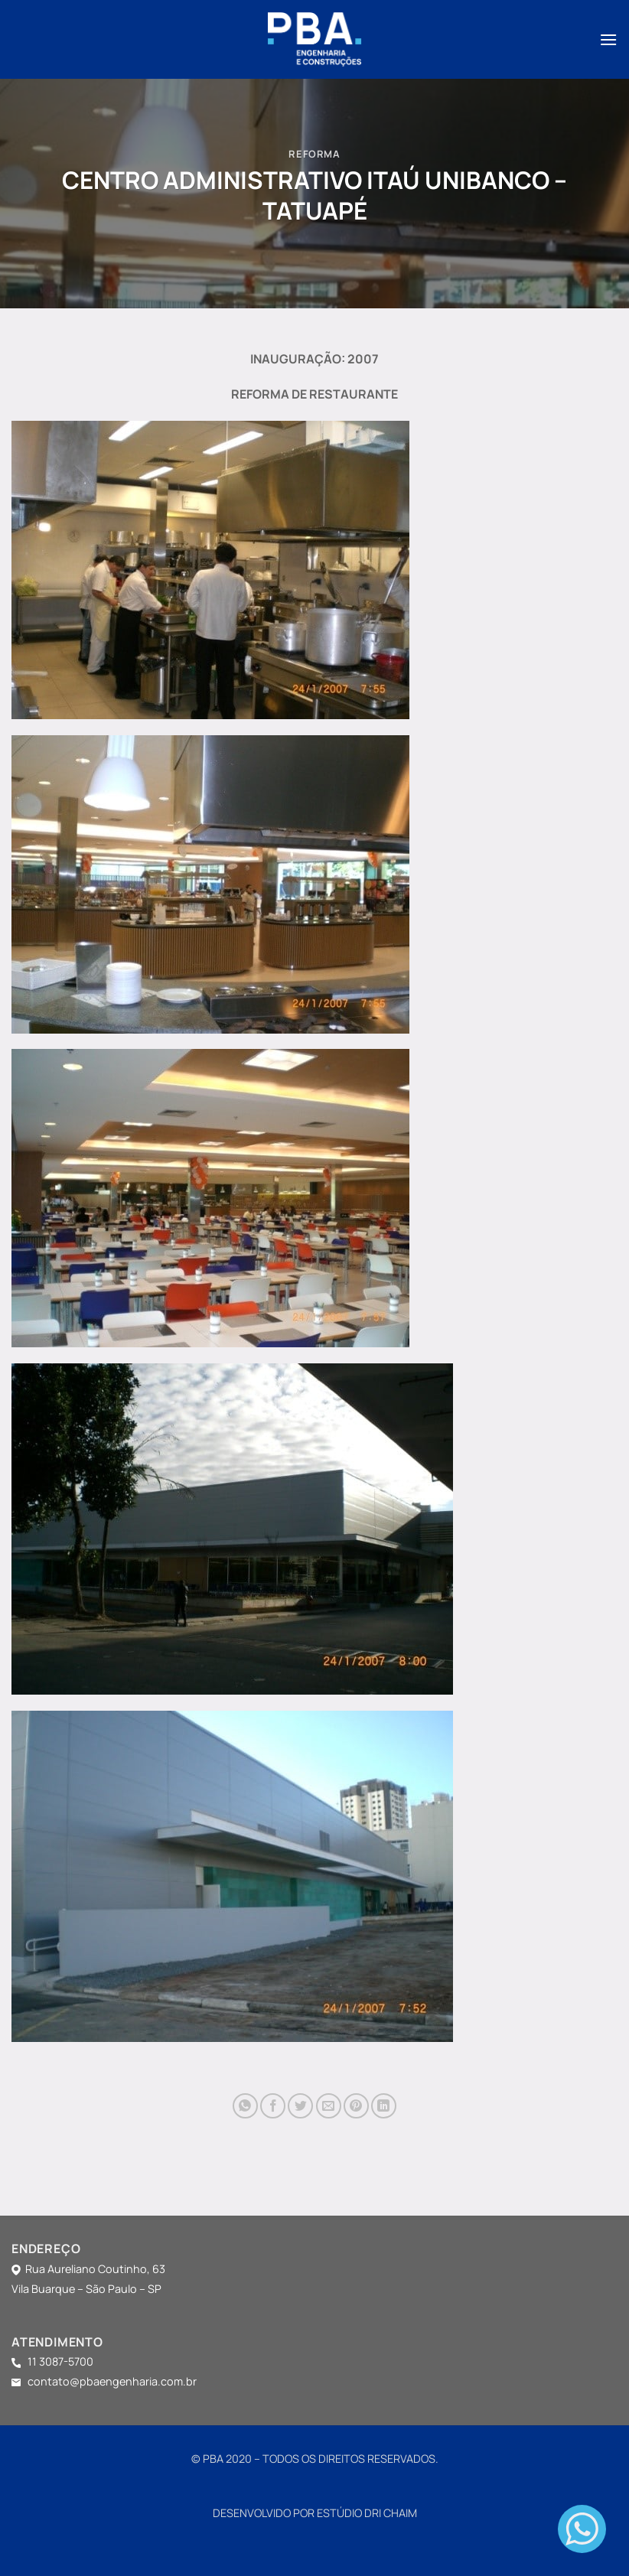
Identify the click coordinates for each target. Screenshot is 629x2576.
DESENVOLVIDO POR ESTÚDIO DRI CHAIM (315, 2513)
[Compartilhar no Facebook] (272, 2105)
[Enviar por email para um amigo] (328, 2105)
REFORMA (314, 154)
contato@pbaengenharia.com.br (109, 2381)
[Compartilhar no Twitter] (300, 2105)
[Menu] (608, 39)
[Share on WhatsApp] (245, 2105)
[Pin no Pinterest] (356, 2105)
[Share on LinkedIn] (383, 2105)
